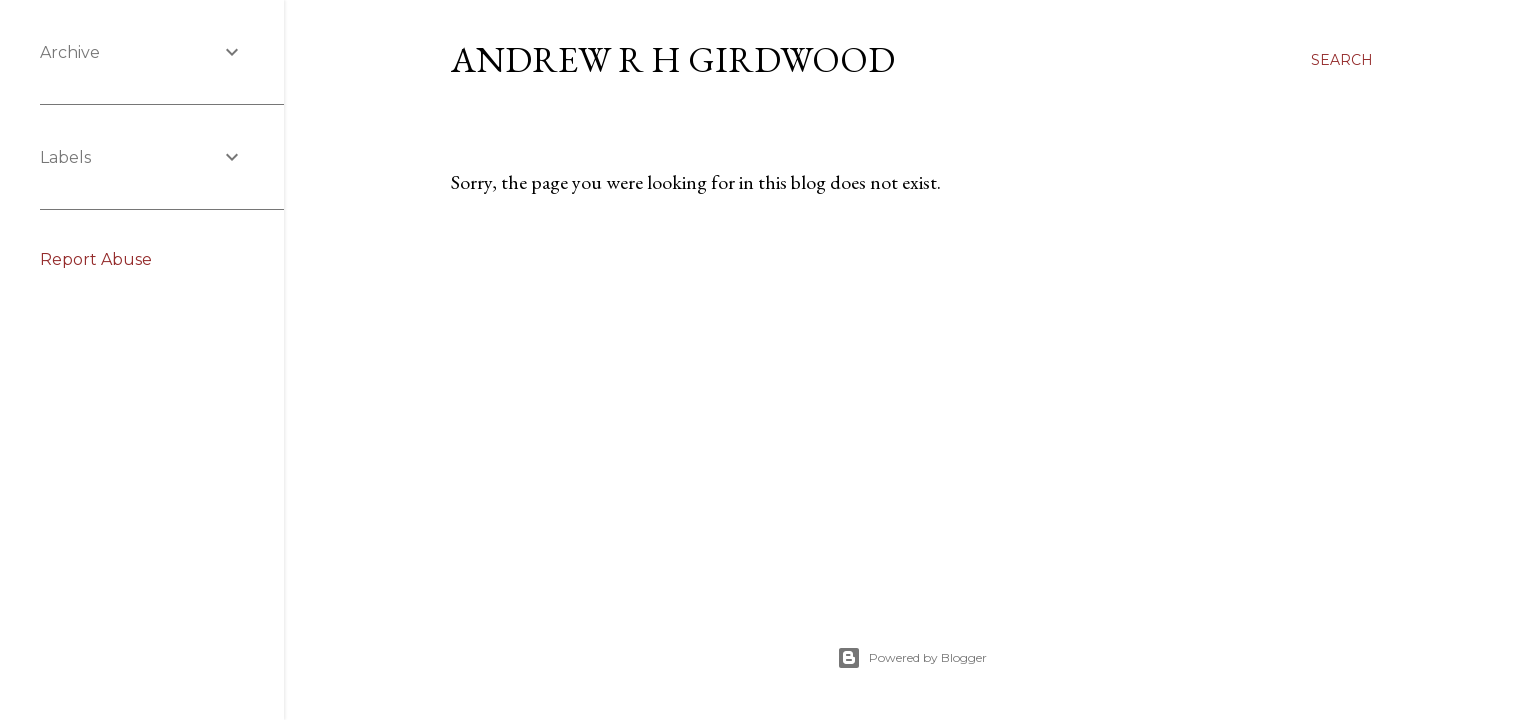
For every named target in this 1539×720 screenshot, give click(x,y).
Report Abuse (96, 259)
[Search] (1342, 60)
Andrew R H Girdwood (673, 59)
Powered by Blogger (912, 658)
